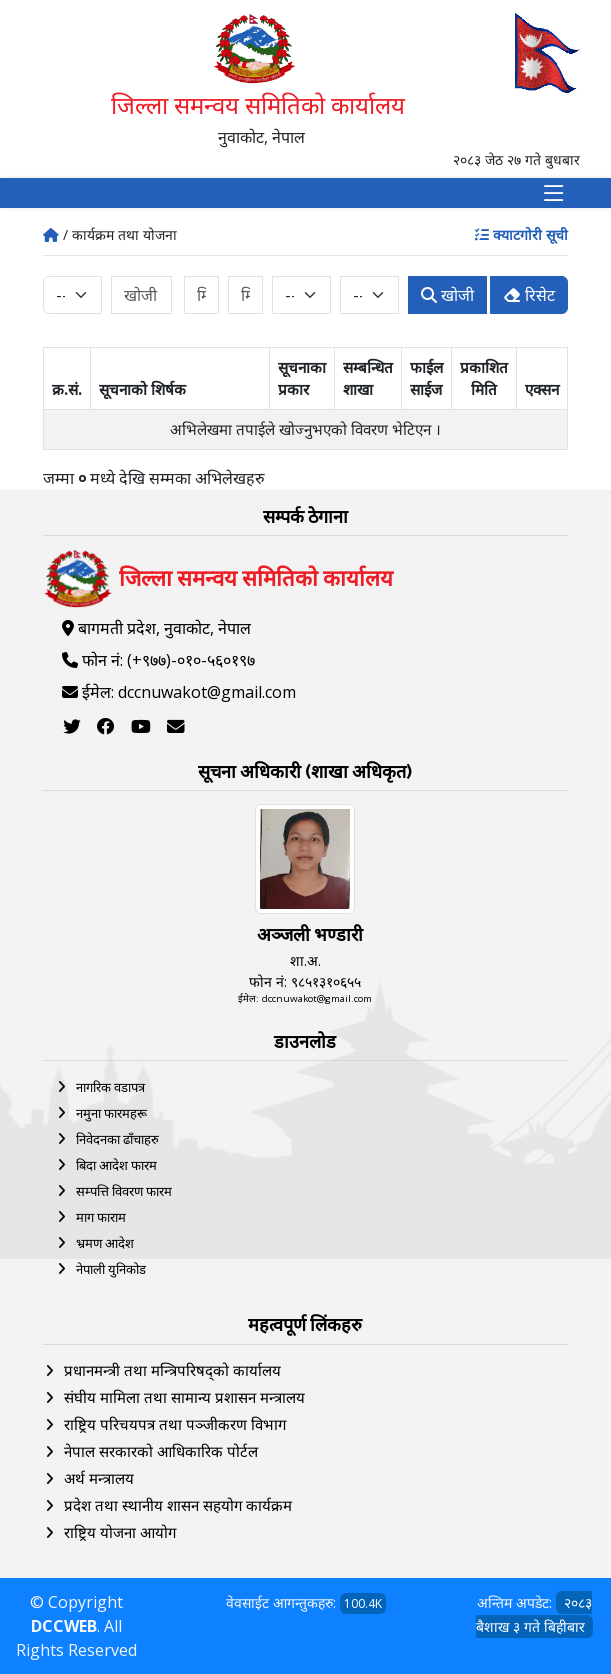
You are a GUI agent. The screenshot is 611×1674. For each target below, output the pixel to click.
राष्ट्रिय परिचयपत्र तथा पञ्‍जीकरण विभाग (175, 1424)
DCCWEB (64, 1626)
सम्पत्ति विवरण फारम (124, 1191)
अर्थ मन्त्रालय (99, 1478)
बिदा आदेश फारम (116, 1165)
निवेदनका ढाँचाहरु (117, 1139)
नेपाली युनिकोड (111, 1269)
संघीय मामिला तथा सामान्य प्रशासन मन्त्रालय (184, 1397)
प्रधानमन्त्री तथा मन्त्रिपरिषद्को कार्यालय (172, 1370)
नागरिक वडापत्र (110, 1087)
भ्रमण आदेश (105, 1243)
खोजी (447, 295)
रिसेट (529, 295)
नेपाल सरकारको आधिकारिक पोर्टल (161, 1451)
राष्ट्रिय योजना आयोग (120, 1532)
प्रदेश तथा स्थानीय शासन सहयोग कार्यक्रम (178, 1505)
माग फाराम (101, 1217)
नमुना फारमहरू (111, 1113)
